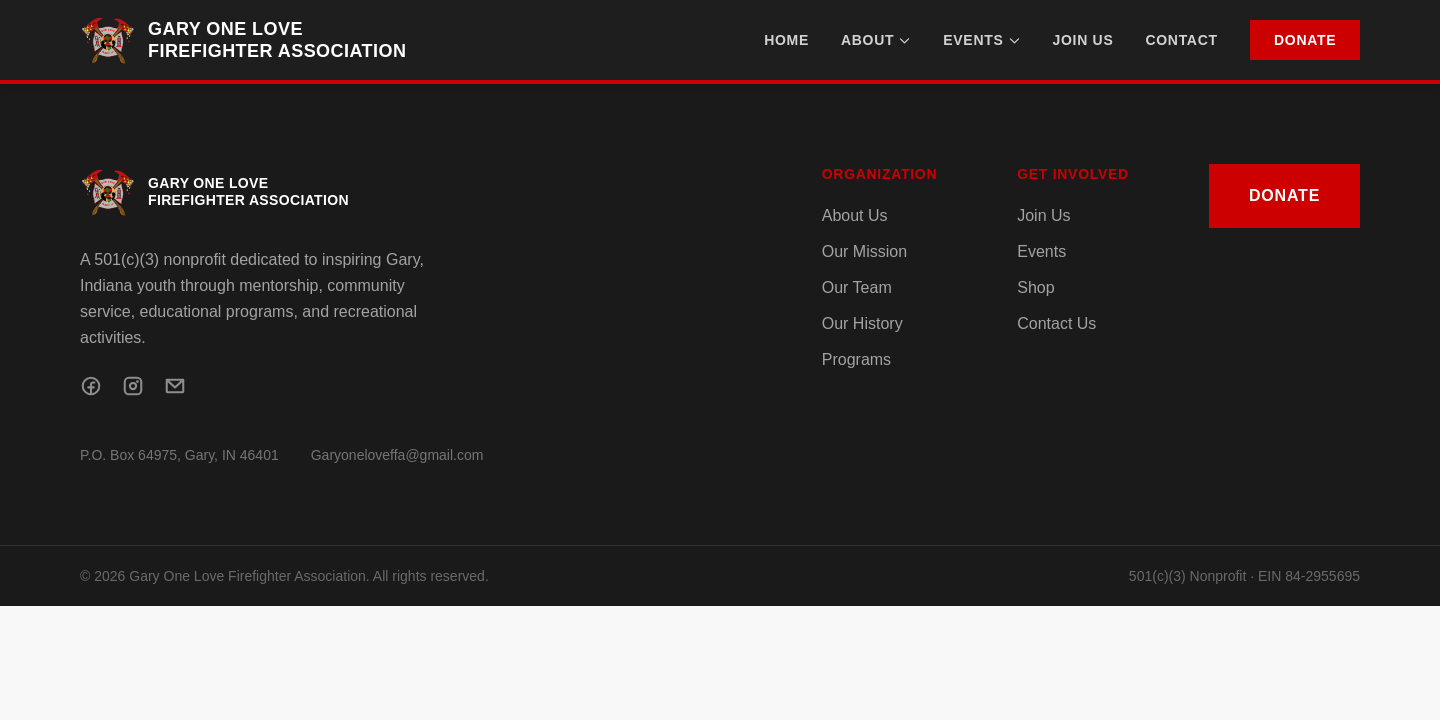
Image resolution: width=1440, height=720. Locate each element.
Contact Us (1056, 323)
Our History (862, 323)
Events (981, 40)
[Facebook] (91, 386)
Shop (1035, 287)
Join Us (1083, 40)
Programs (856, 359)
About (876, 40)
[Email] (175, 386)
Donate (1305, 40)
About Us (855, 215)
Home (786, 40)
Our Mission (864, 251)
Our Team (857, 287)
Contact (1181, 40)
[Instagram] (133, 386)
